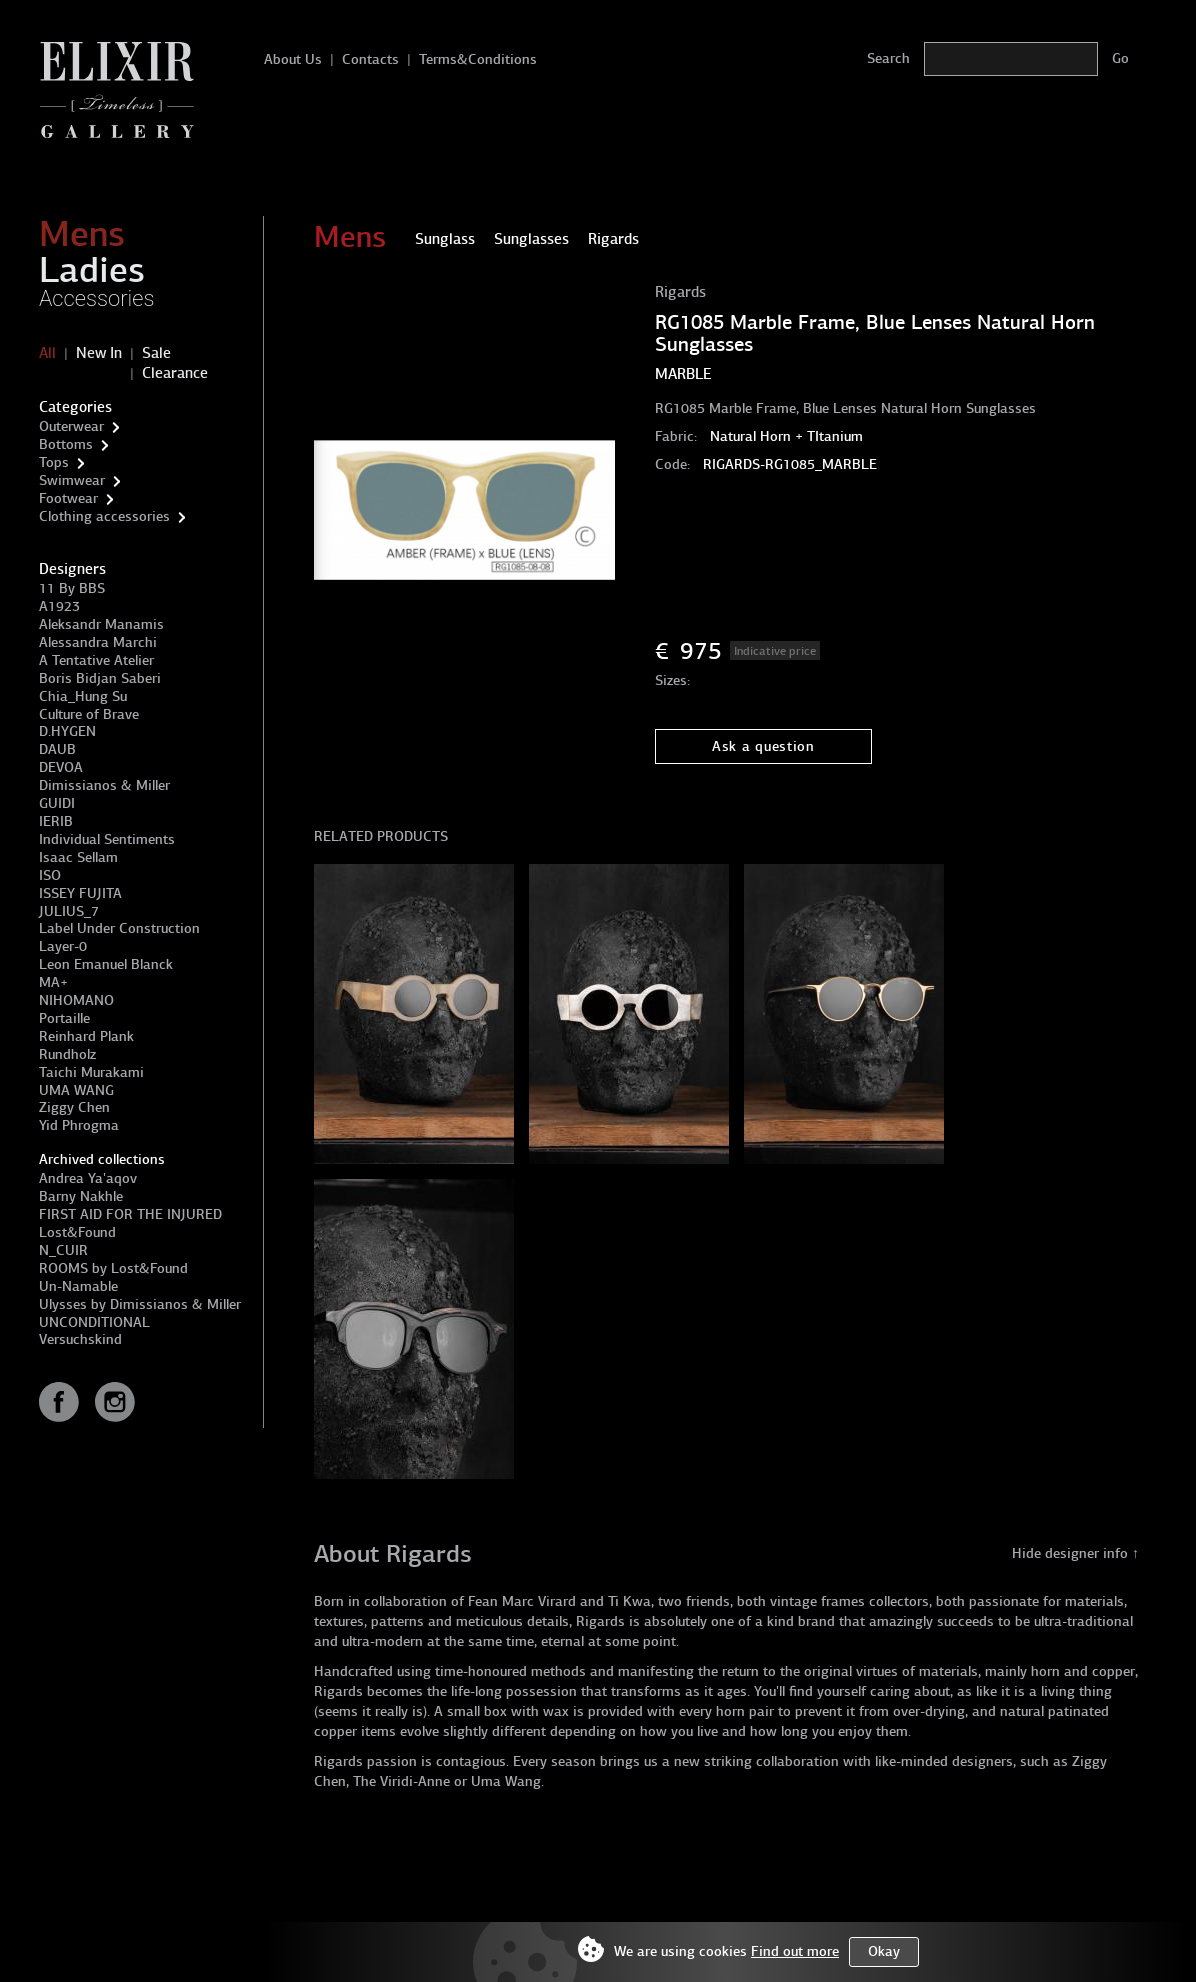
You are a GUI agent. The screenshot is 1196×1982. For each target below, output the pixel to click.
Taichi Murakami (91, 1072)
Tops (54, 462)
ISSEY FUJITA (80, 893)
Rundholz (67, 1054)
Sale (156, 353)
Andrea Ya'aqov (88, 1178)
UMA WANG (76, 1090)
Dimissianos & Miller (104, 785)
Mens (82, 234)
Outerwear (71, 426)
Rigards (680, 292)
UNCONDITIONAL (94, 1322)
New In (99, 353)
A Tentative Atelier (96, 660)
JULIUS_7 (69, 911)
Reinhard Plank (86, 1036)
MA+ (53, 982)
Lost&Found (77, 1232)
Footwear (68, 498)
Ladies (92, 270)
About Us (293, 59)
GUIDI (57, 803)
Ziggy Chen (74, 1107)
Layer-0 (63, 946)
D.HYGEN (67, 731)
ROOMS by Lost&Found (113, 1268)
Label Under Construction (119, 928)
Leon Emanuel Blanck (106, 964)
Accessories (97, 298)
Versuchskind (80, 1339)
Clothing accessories (104, 516)
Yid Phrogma (79, 1125)
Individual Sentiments (107, 839)
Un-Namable (78, 1286)
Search (888, 58)
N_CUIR (63, 1250)
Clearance (175, 373)
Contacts (370, 59)
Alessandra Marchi (98, 642)
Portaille (64, 1018)
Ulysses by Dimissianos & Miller (140, 1304)
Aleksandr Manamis (101, 624)
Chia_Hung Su (83, 696)
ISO (50, 875)
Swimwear (72, 480)
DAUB (57, 749)
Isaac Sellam (78, 857)
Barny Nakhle (81, 1196)
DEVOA (61, 767)
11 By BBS (72, 588)
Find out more (795, 1951)
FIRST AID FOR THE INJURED (130, 1214)
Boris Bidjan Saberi (100, 678)
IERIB (56, 821)
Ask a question (763, 746)
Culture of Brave (89, 714)
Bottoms (66, 444)
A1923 (59, 606)
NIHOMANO (76, 1000)
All (47, 353)
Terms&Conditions (478, 59)
